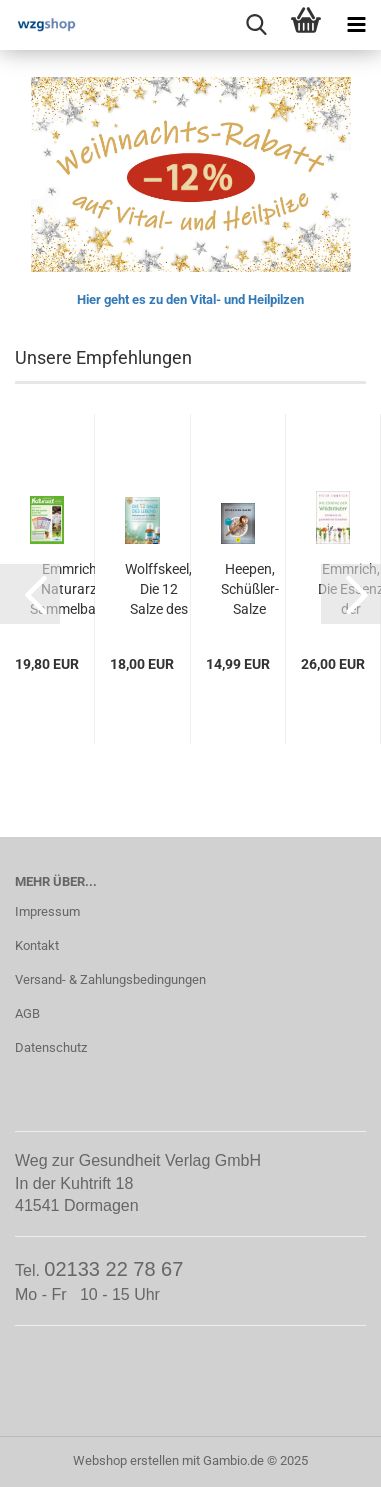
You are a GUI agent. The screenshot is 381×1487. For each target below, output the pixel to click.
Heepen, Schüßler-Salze (250, 589)
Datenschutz (51, 1047)
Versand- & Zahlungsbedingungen (110, 979)
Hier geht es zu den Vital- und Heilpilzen (190, 299)
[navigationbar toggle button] (356, 25)
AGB (27, 1013)
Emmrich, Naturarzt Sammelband (71, 589)
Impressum (47, 911)
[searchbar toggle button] (256, 25)
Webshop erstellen (126, 1460)
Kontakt (37, 945)
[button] (30, 594)
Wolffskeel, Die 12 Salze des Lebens (158, 590)
